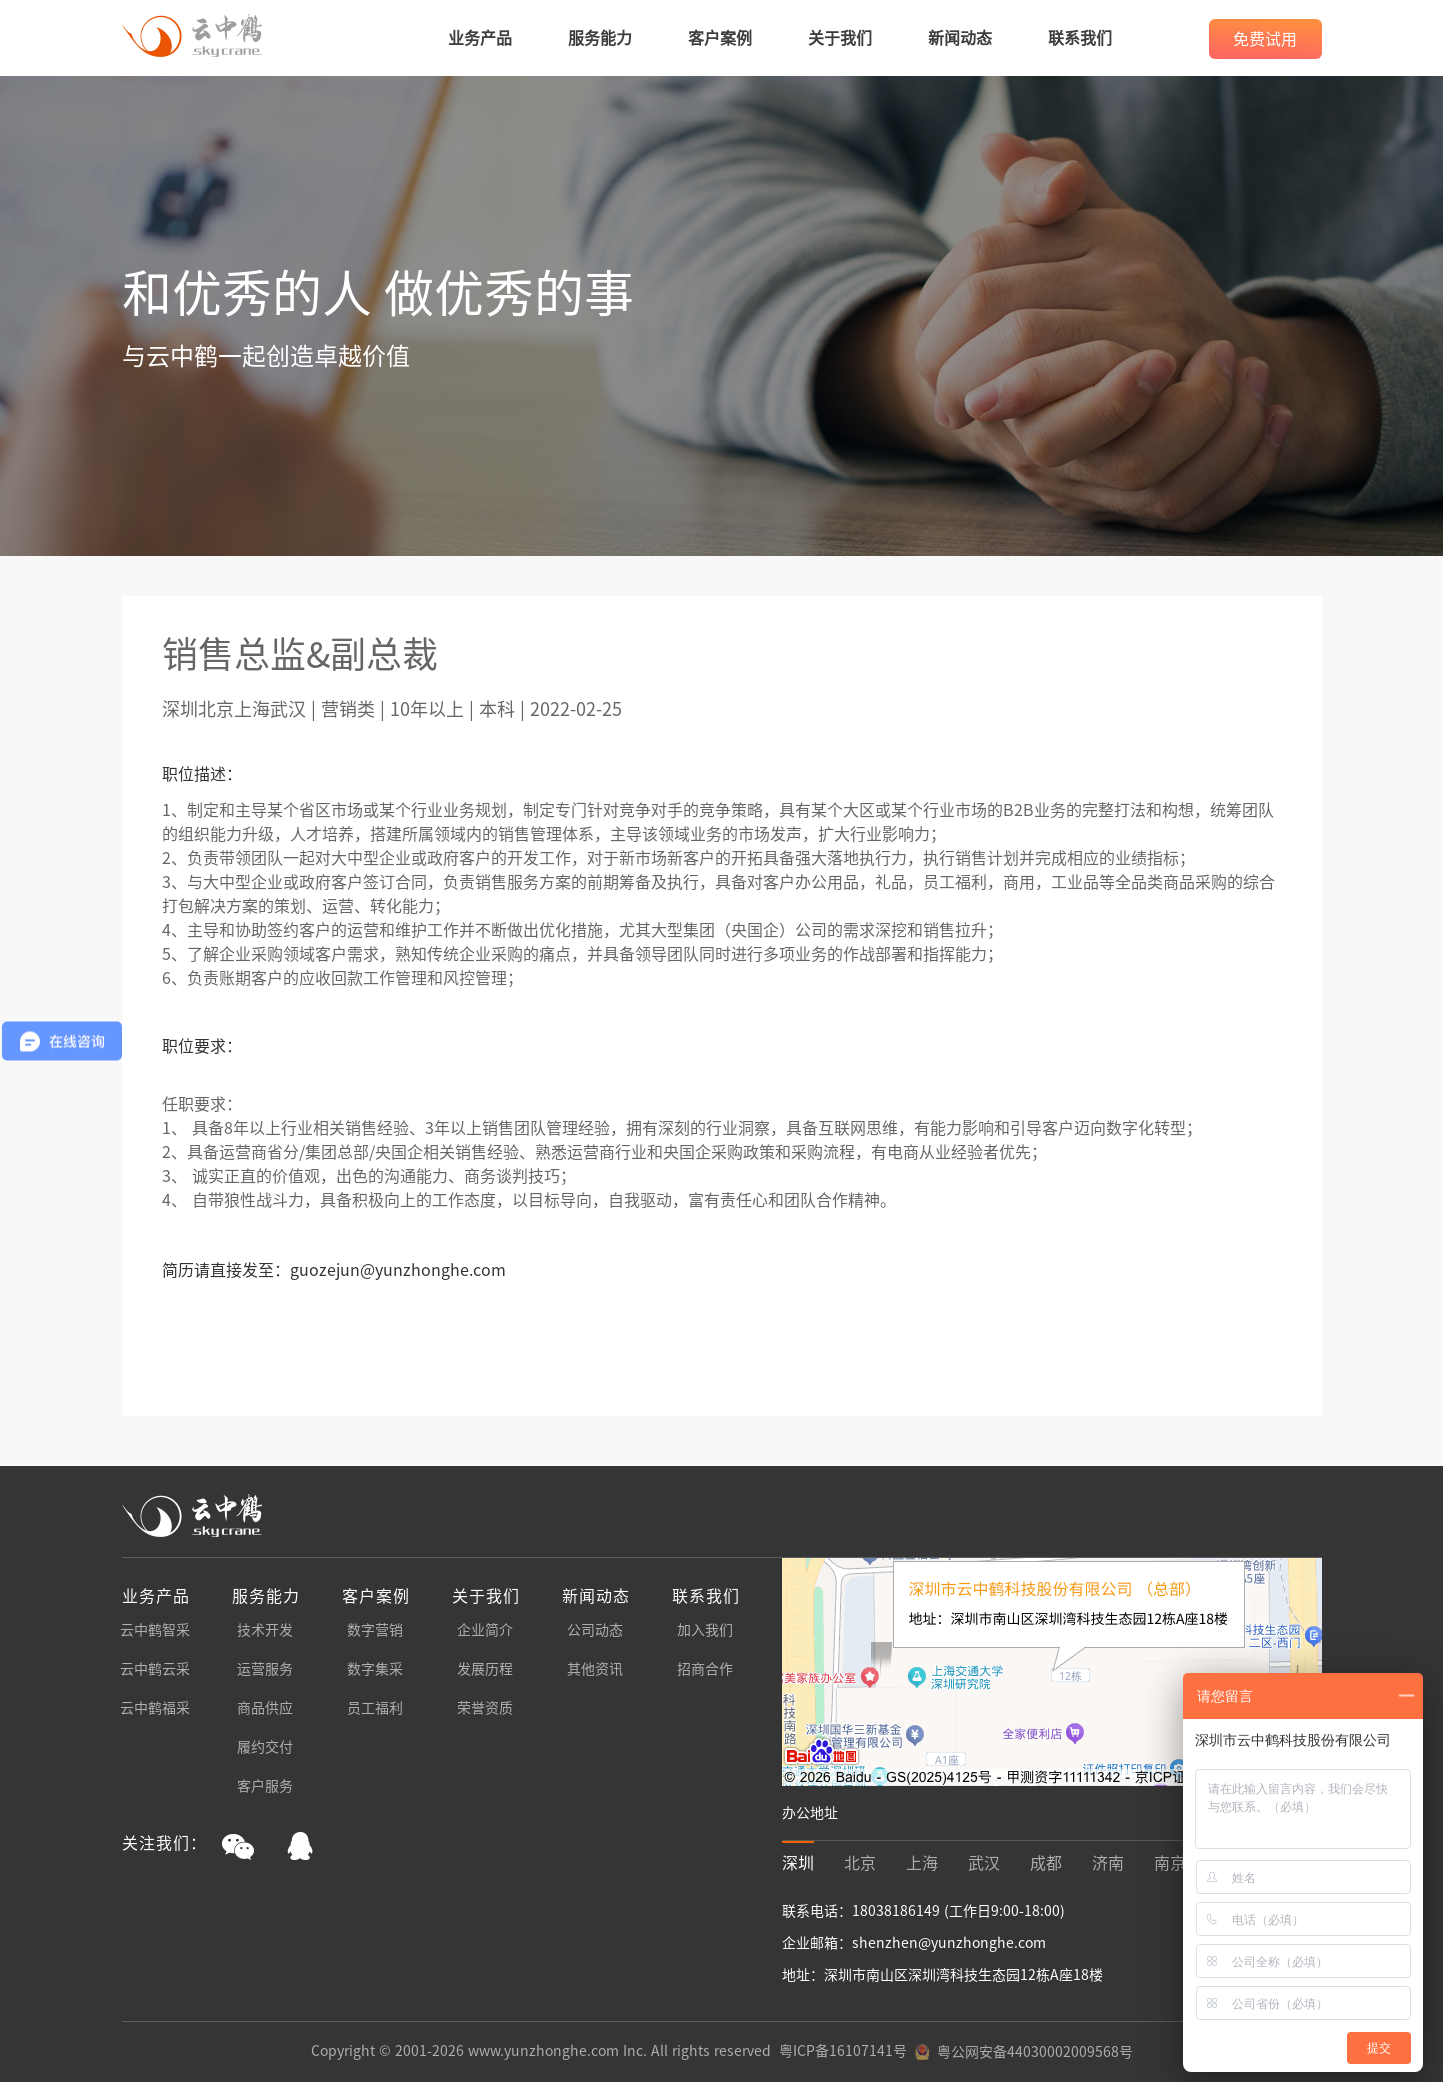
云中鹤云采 (155, 1669)
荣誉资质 (485, 1708)
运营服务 (265, 1669)
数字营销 (375, 1630)
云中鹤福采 (155, 1708)
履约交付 (265, 1747)
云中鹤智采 (155, 1630)
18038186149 (898, 1911)
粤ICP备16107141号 (843, 2051)
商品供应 (265, 1708)
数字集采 (375, 1669)
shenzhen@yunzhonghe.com (949, 1943)
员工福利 (375, 1708)
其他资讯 (595, 1669)
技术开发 (265, 1630)
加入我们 (705, 1630)
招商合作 (705, 1669)
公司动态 (595, 1630)
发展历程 (485, 1669)
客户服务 (265, 1786)
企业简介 (485, 1630)
